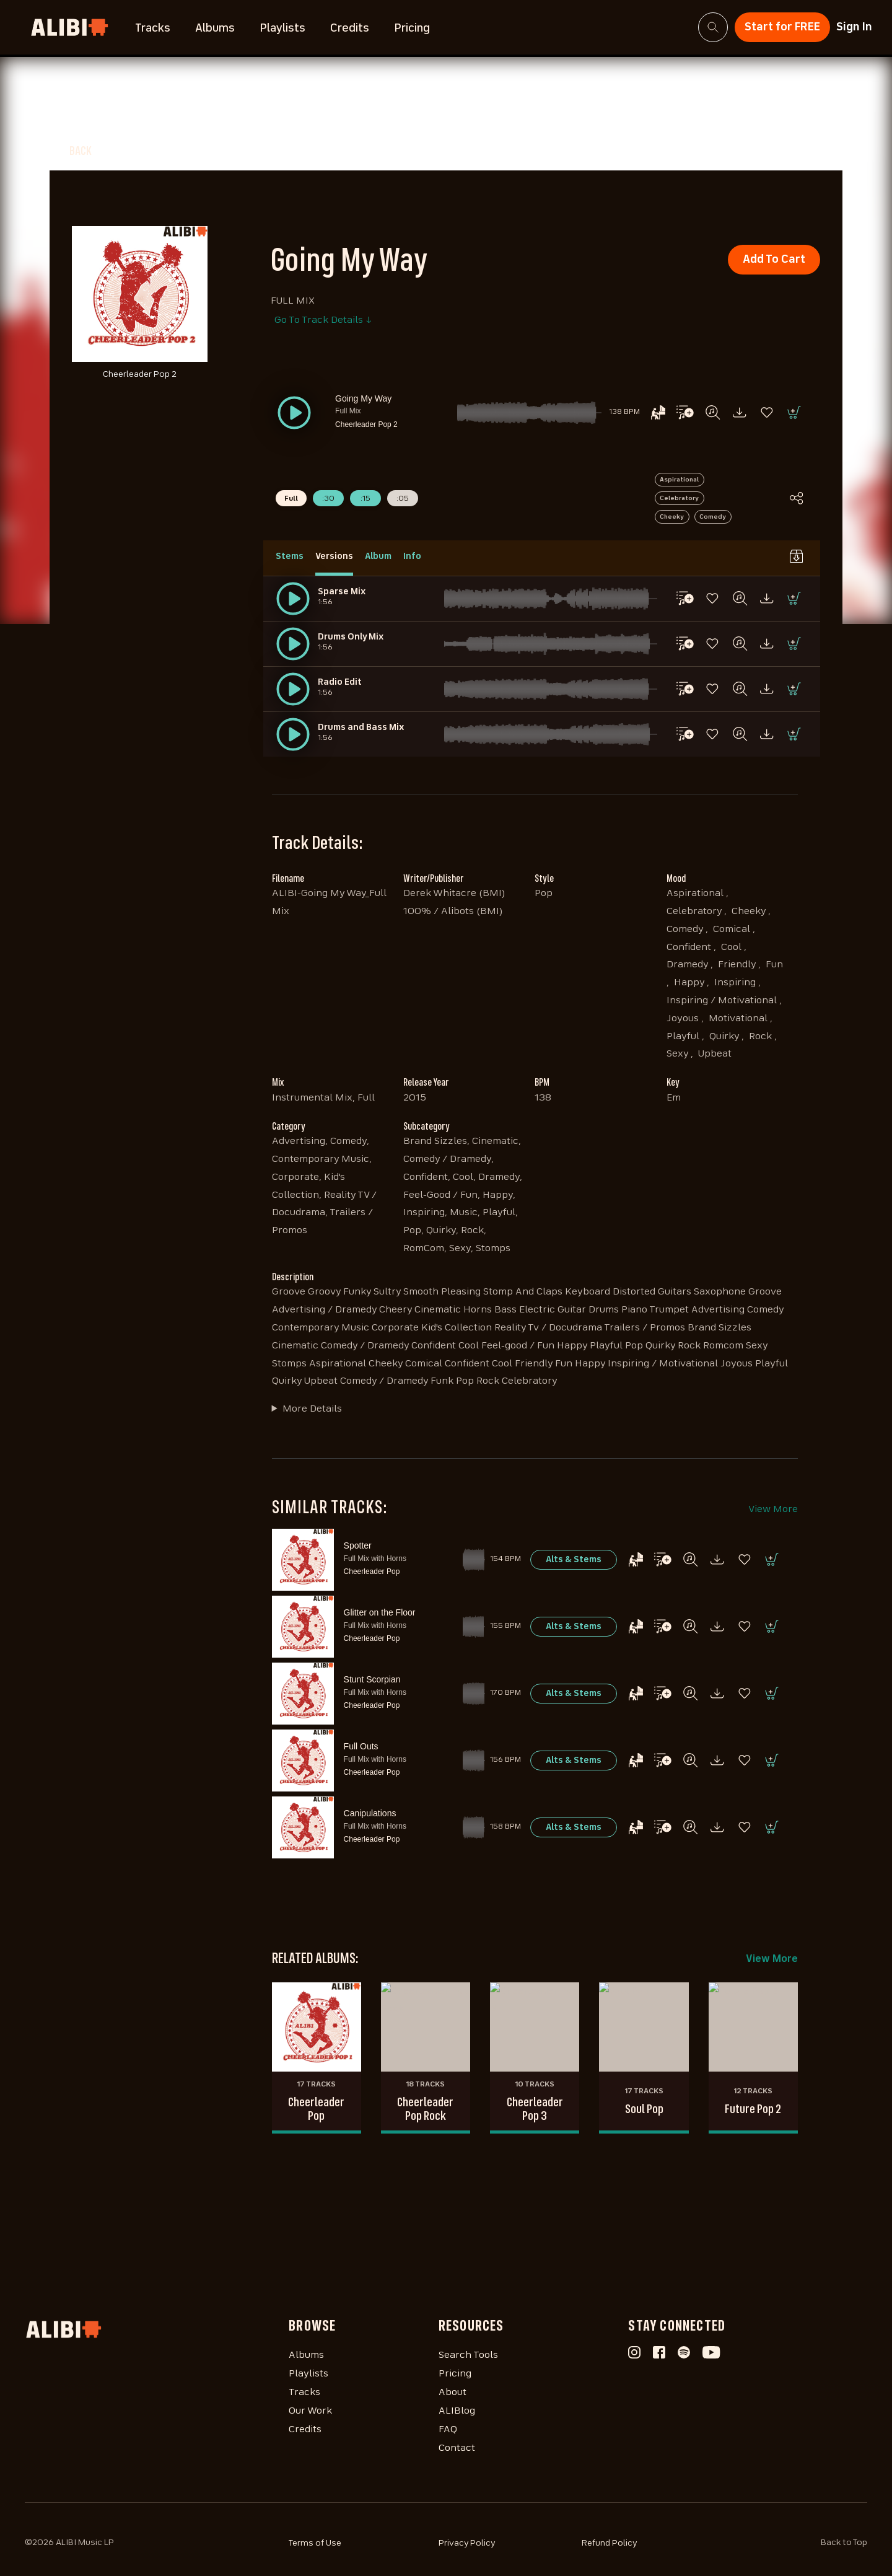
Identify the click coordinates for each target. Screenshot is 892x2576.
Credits (349, 28)
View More (773, 1509)
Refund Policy (609, 2543)
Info (412, 556)
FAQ (448, 2430)
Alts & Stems (573, 1559)
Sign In (854, 27)
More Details (312, 1409)
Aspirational (679, 480)
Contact (457, 2448)
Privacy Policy (467, 2543)
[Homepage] (157, 2329)
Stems (290, 556)
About (452, 2393)
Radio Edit (340, 682)
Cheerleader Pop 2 (366, 424)
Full (291, 499)
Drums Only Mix (350, 637)
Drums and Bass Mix (361, 727)
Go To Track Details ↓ (323, 320)
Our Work (310, 2411)
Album (378, 556)
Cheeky (672, 517)
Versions (334, 556)
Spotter (358, 1545)
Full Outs (361, 1746)
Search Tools (468, 2355)
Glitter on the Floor (380, 1612)
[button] (294, 413)
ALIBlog (457, 2411)
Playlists (282, 28)
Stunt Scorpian (372, 1679)
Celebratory (679, 498)
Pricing (412, 28)
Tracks (152, 28)
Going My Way (363, 398)
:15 (365, 499)
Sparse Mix (341, 591)
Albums (215, 28)
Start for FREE (782, 27)
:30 (328, 499)
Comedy (712, 517)
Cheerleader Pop (372, 1571)
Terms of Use (315, 2543)
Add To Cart (774, 259)
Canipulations (370, 1813)
